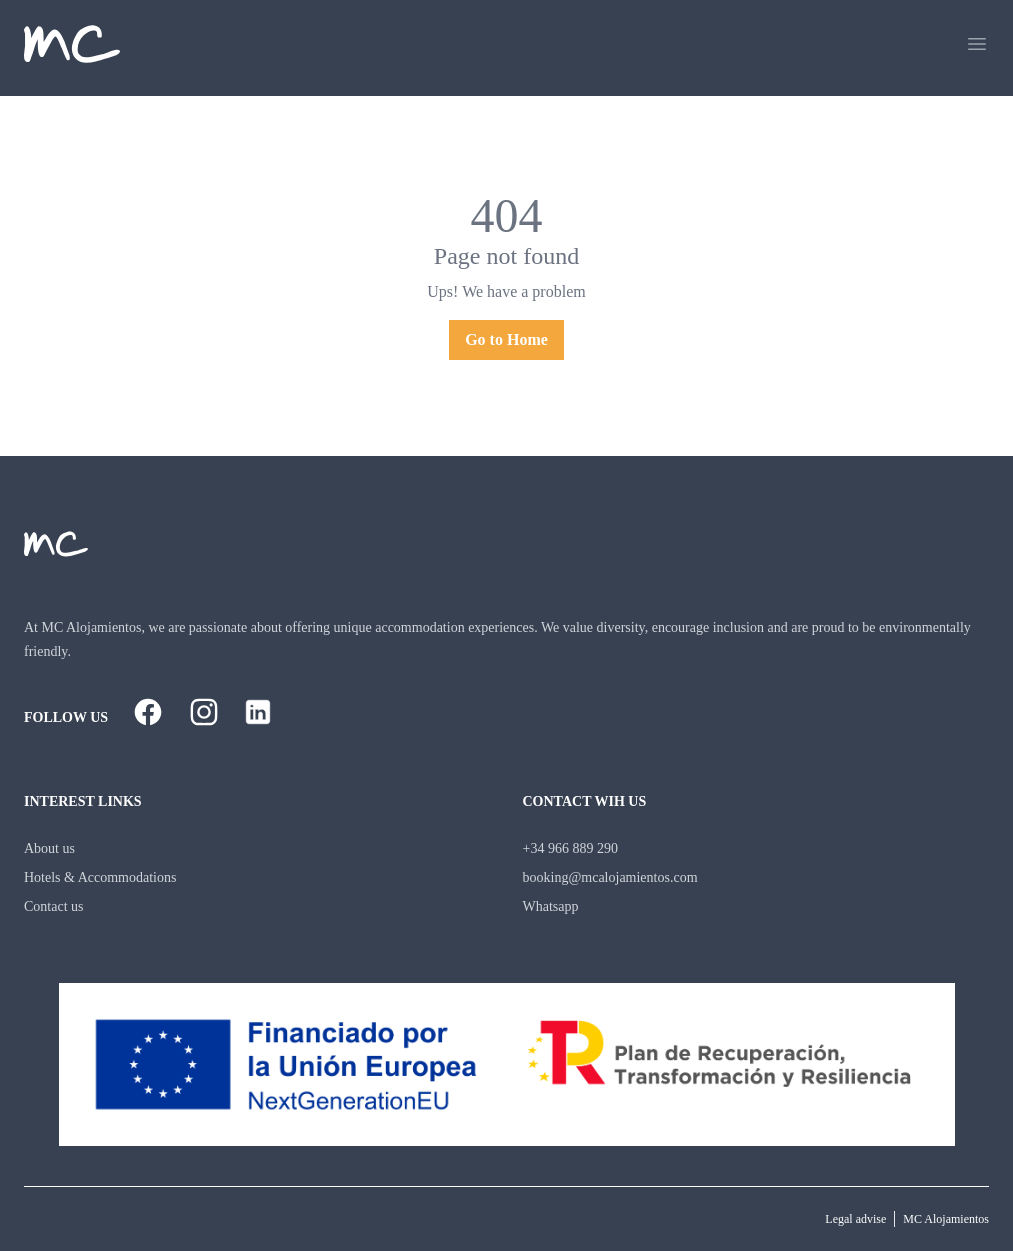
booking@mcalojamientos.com (610, 877)
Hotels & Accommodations (100, 877)
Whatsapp (551, 906)
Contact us (54, 906)
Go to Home (506, 339)
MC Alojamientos (946, 1219)
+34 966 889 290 (570, 848)
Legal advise (855, 1219)
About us (49, 848)
